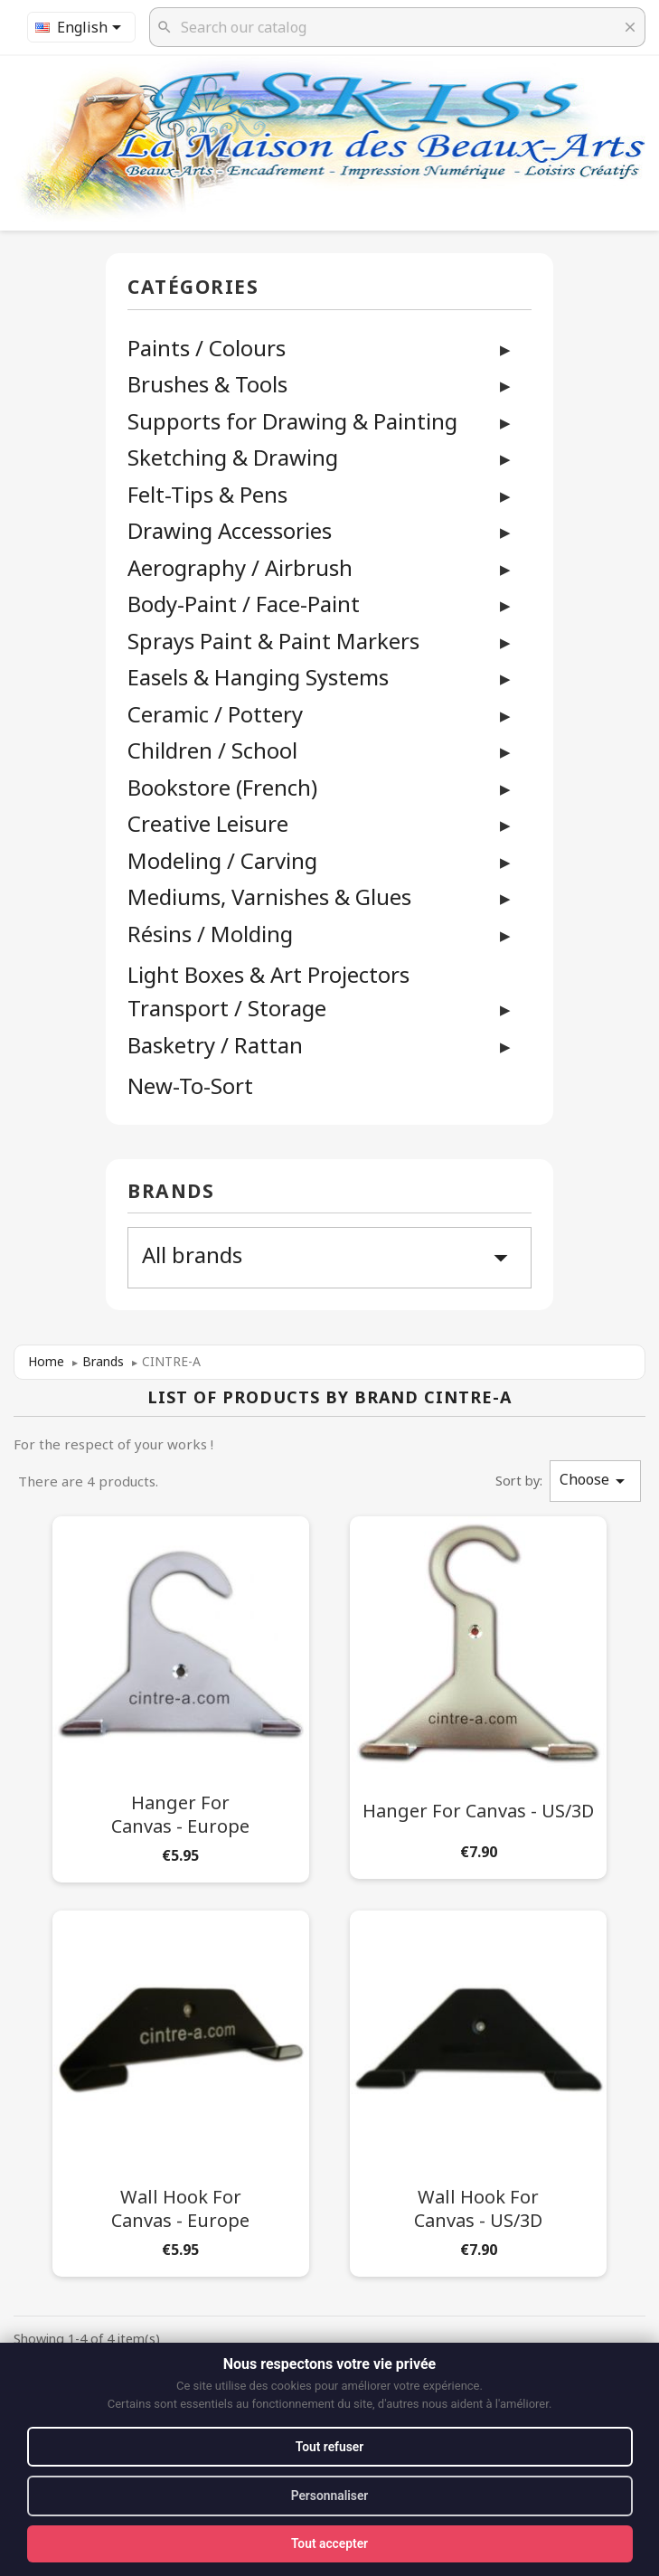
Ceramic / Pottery (215, 714)
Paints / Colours (206, 348)
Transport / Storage (226, 1008)
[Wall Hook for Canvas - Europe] (180, 2090)
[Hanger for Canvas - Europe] (180, 1695)
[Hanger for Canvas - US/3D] (478, 1694)
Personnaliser (329, 2495)
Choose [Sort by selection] (595, 1480)
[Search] (397, 27)
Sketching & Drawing (232, 457)
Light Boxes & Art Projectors (268, 975)
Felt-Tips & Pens (207, 494)
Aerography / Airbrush (240, 567)
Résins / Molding (210, 933)
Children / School (212, 750)
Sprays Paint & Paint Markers (273, 641)
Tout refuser (329, 2446)
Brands (170, 1192)
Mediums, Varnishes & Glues (269, 896)
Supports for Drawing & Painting (292, 421)
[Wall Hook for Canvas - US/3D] (478, 2090)
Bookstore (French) (222, 787)
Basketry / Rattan (215, 1045)
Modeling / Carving (222, 860)
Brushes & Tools (207, 384)
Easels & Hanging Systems (258, 677)
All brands (329, 1257)
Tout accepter (329, 2543)
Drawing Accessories (229, 530)
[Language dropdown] (81, 27)
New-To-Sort (190, 1086)
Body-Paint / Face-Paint (243, 603)
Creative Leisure (207, 823)
